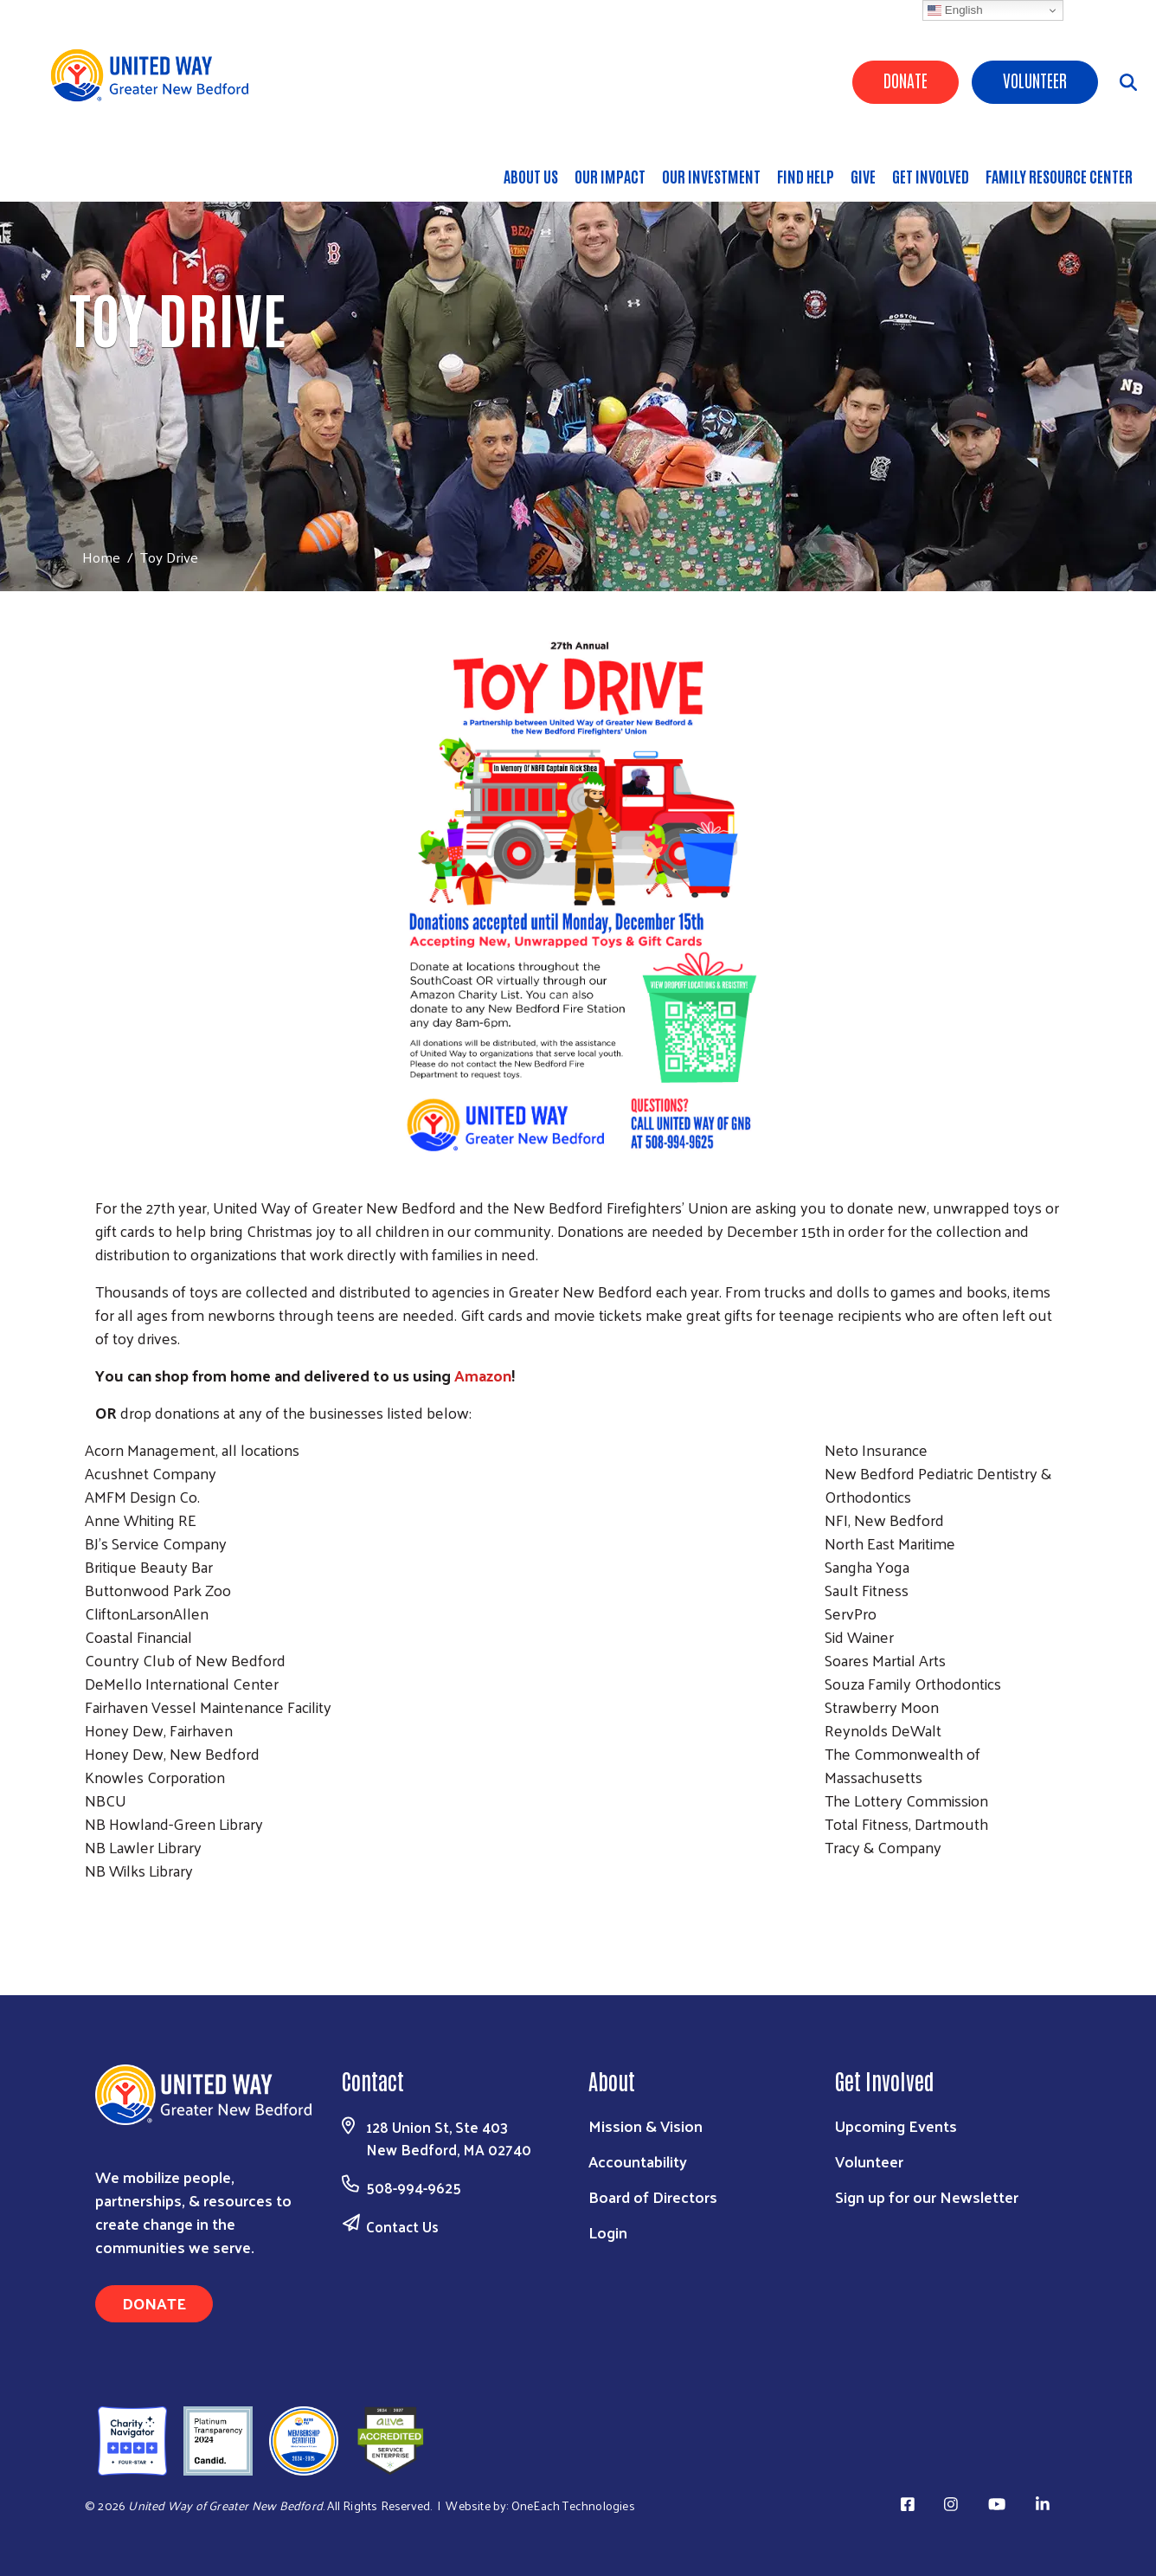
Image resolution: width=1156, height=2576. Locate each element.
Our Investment (711, 175)
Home (101, 557)
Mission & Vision (645, 2125)
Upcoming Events (896, 2125)
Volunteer (1035, 79)
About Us (531, 175)
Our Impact (610, 175)
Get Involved (930, 175)
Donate (905, 79)
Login (607, 2232)
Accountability (637, 2161)
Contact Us (402, 2226)
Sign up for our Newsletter (926, 2196)
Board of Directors (652, 2196)
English (955, 10)
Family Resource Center (1059, 175)
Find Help (805, 175)
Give (863, 175)
